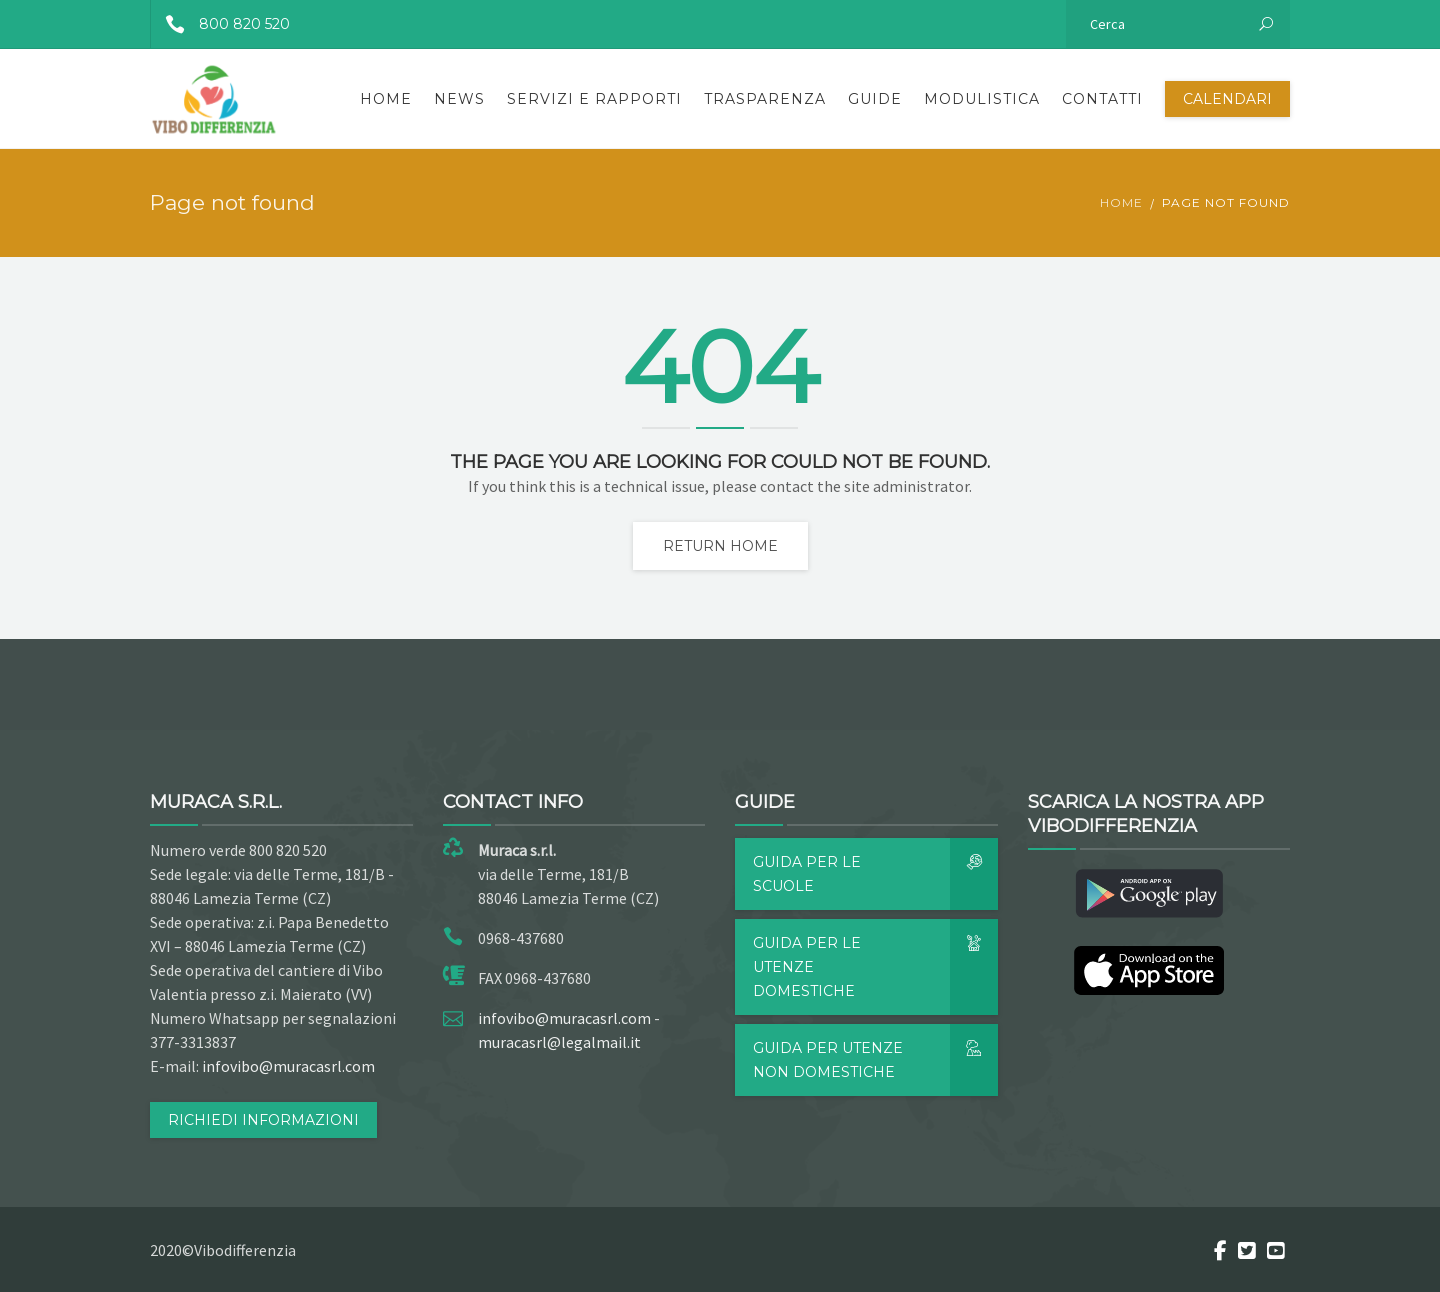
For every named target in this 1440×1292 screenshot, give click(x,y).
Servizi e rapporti (594, 99)
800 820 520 (220, 24)
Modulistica (982, 99)
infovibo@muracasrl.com (288, 1066)
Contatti (1102, 99)
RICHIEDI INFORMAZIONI (263, 1120)
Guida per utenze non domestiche (875, 1060)
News (459, 99)
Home (386, 99)
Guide (875, 99)
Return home (720, 546)
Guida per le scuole (875, 874)
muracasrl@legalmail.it (559, 1042)
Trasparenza (765, 99)
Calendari (1227, 99)
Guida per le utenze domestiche (875, 967)
